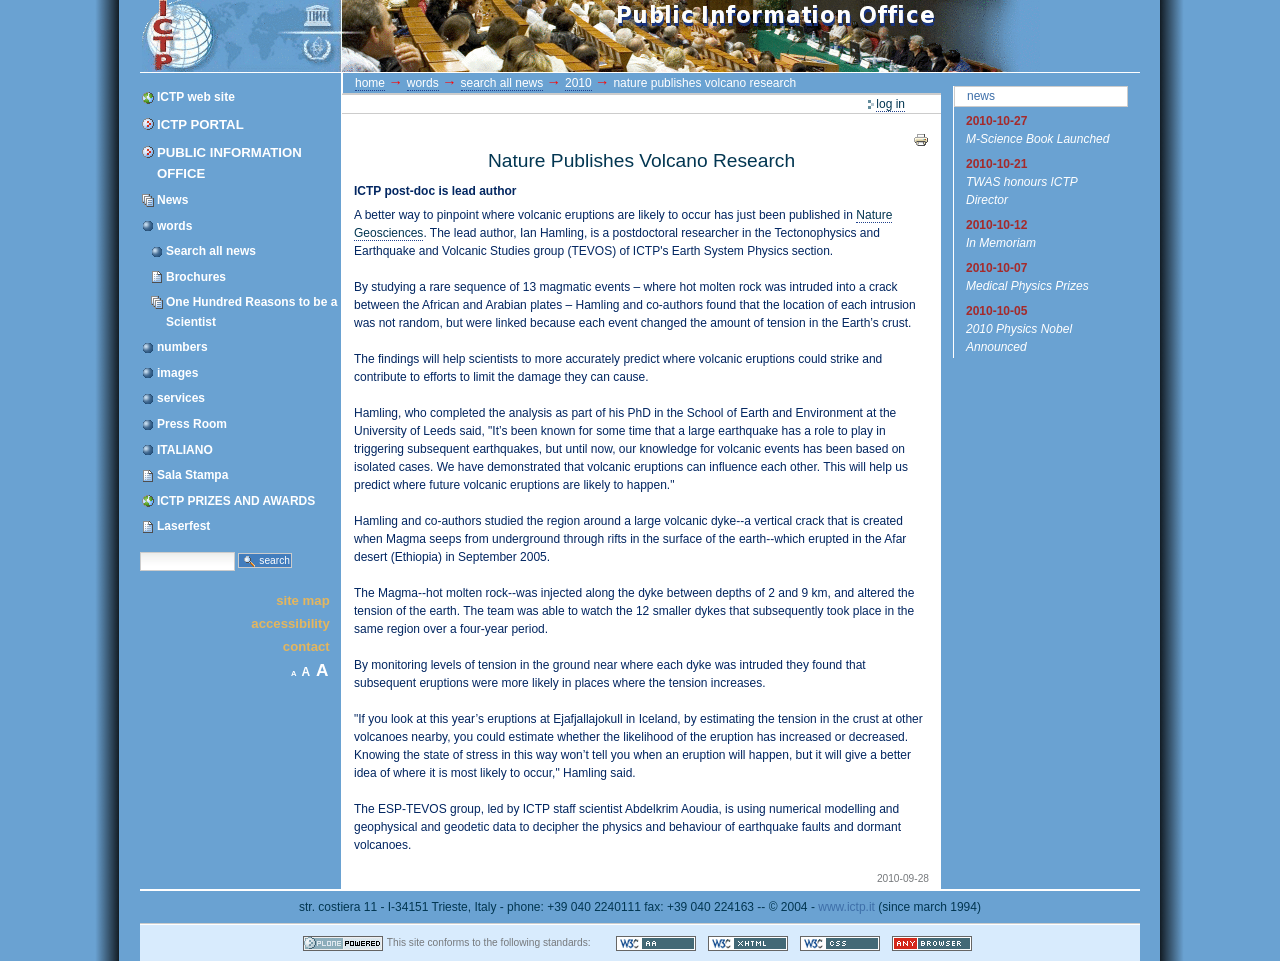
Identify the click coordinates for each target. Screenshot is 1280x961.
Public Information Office (229, 163)
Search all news (211, 251)
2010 (578, 83)
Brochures (196, 277)
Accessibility (290, 623)
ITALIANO (185, 450)
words (174, 226)
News (172, 200)
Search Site (139, 550)
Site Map (303, 599)
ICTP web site (196, 97)
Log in (890, 104)
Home (370, 83)
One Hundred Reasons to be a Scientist (251, 311)
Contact (306, 646)
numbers (182, 347)
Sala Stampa (192, 475)
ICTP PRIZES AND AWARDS (236, 501)
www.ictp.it (846, 907)
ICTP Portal (518, 36)
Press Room (192, 424)
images (177, 373)
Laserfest (183, 526)
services (181, 398)
